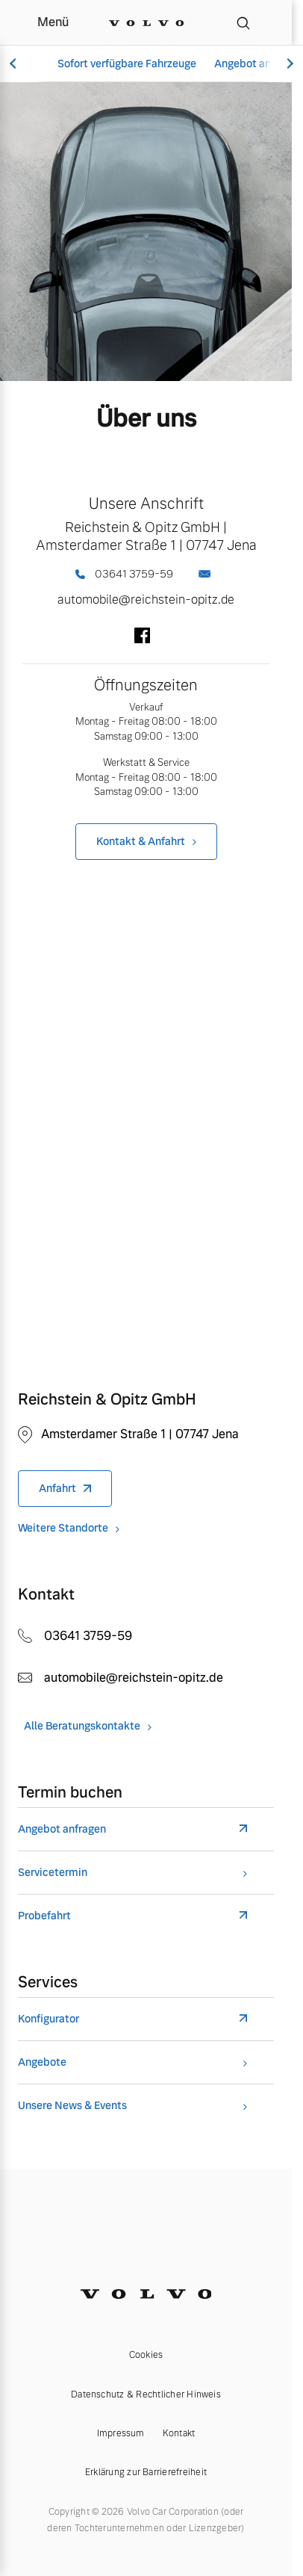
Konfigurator (48, 2019)
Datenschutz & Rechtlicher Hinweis (146, 2394)
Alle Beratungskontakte (82, 1726)
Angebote (42, 2062)
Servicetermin (52, 1872)
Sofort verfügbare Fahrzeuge (126, 63)
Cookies (146, 2355)
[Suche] (243, 22)
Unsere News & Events (72, 2105)
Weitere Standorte (63, 1528)
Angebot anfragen (62, 1829)
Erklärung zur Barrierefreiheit (146, 2472)
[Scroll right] (288, 64)
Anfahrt (57, 1488)
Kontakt (179, 2433)
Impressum (121, 2433)
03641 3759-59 (124, 573)
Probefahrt (44, 1916)
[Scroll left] (15, 64)
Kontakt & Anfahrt (140, 841)
